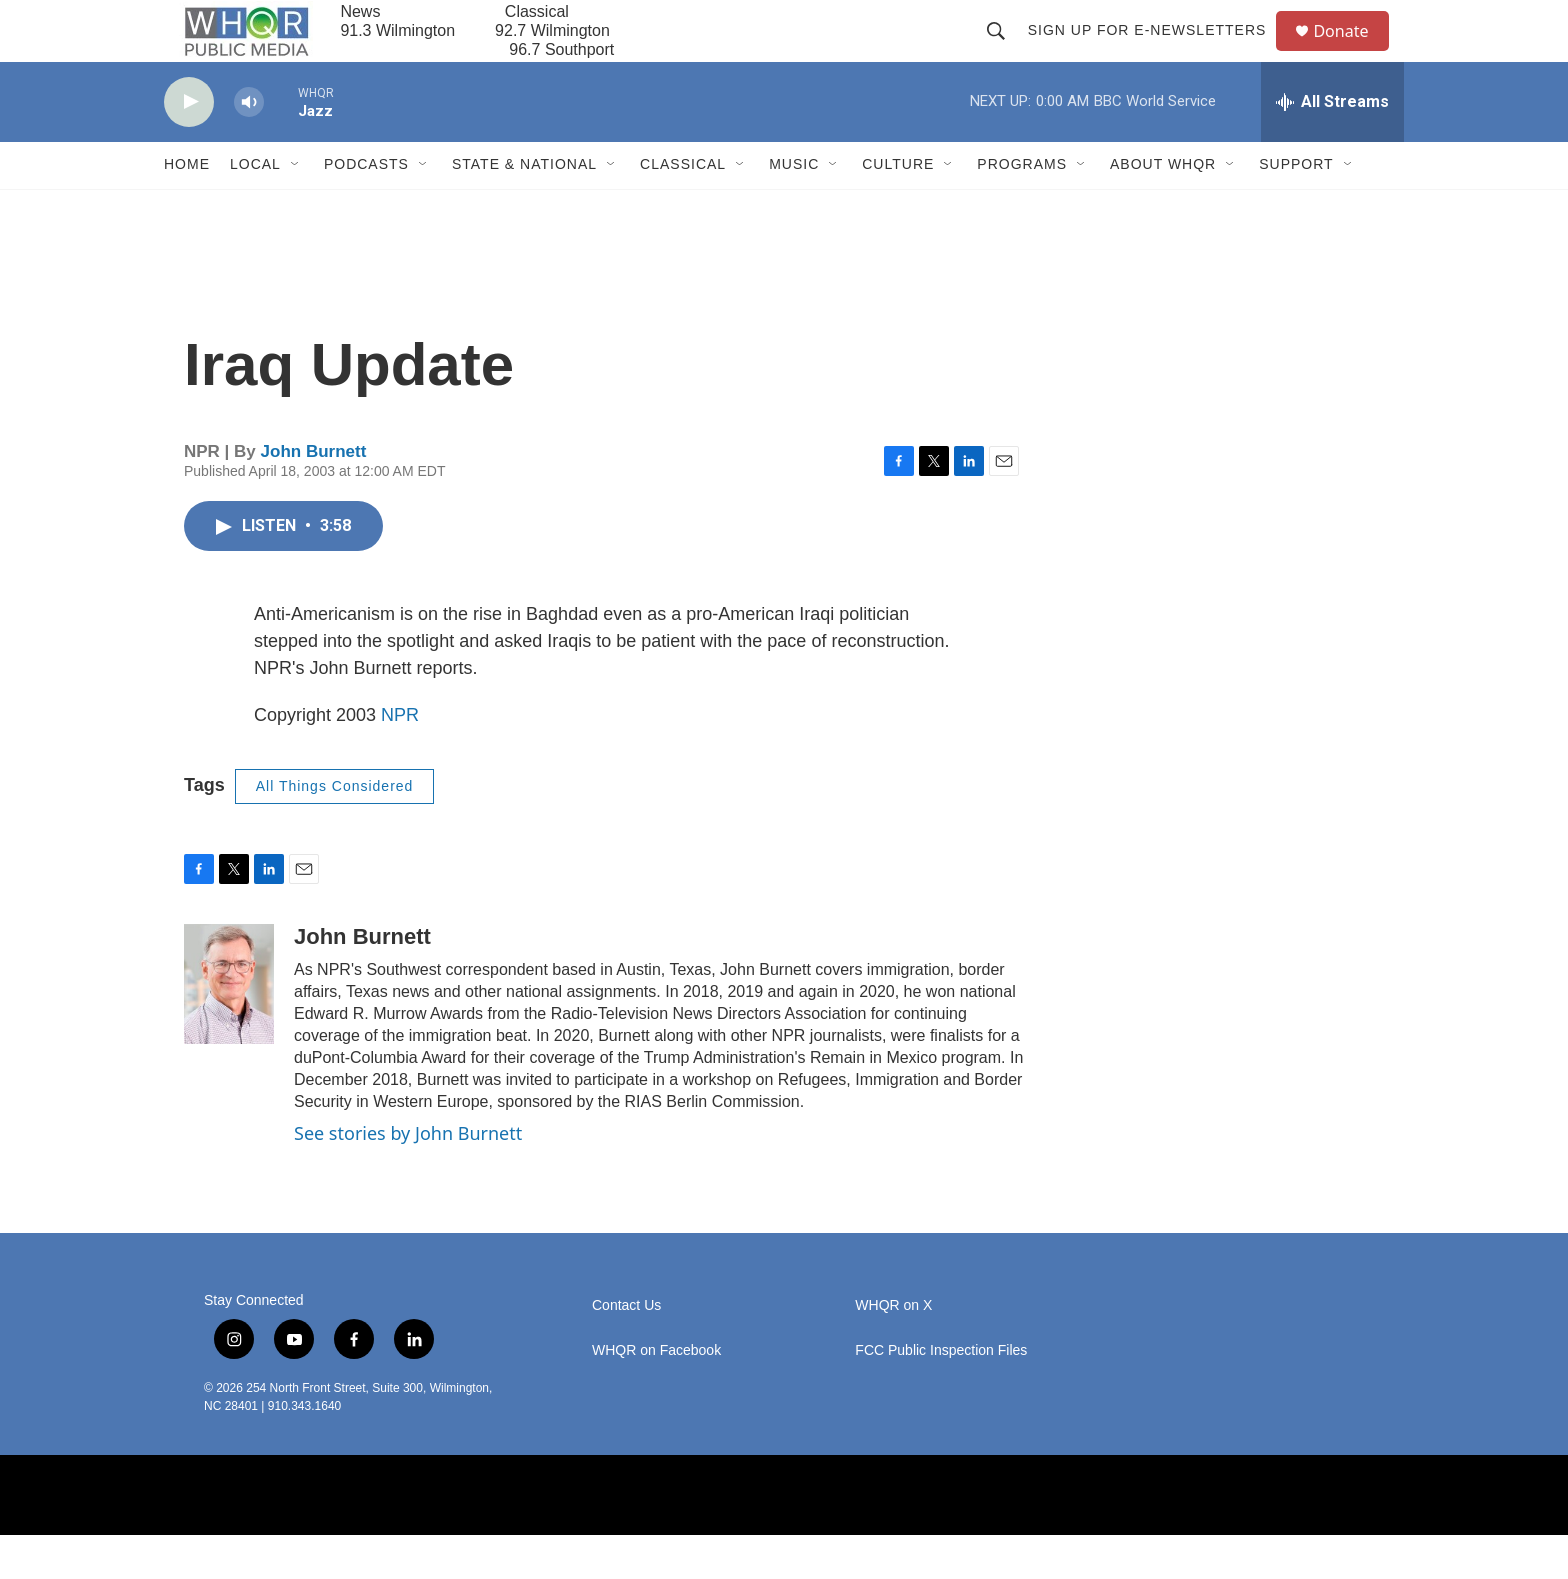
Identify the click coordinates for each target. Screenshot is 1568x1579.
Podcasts (366, 208)
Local (255, 208)
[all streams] (1332, 145)
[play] (189, 145)
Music (794, 208)
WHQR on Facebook (656, 1394)
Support (1296, 208)
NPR (400, 758)
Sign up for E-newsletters (1155, 52)
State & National (524, 208)
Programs (1022, 208)
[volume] (249, 145)
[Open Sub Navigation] (296, 208)
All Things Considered (335, 829)
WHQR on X (893, 1349)
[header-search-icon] (1004, 52)
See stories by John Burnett (408, 1176)
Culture (898, 208)
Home (187, 208)
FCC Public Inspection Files (941, 1394)
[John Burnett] (229, 1027)
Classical (683, 208)
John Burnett (314, 494)
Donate (1353, 52)
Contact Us (626, 1349)
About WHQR (1163, 208)
